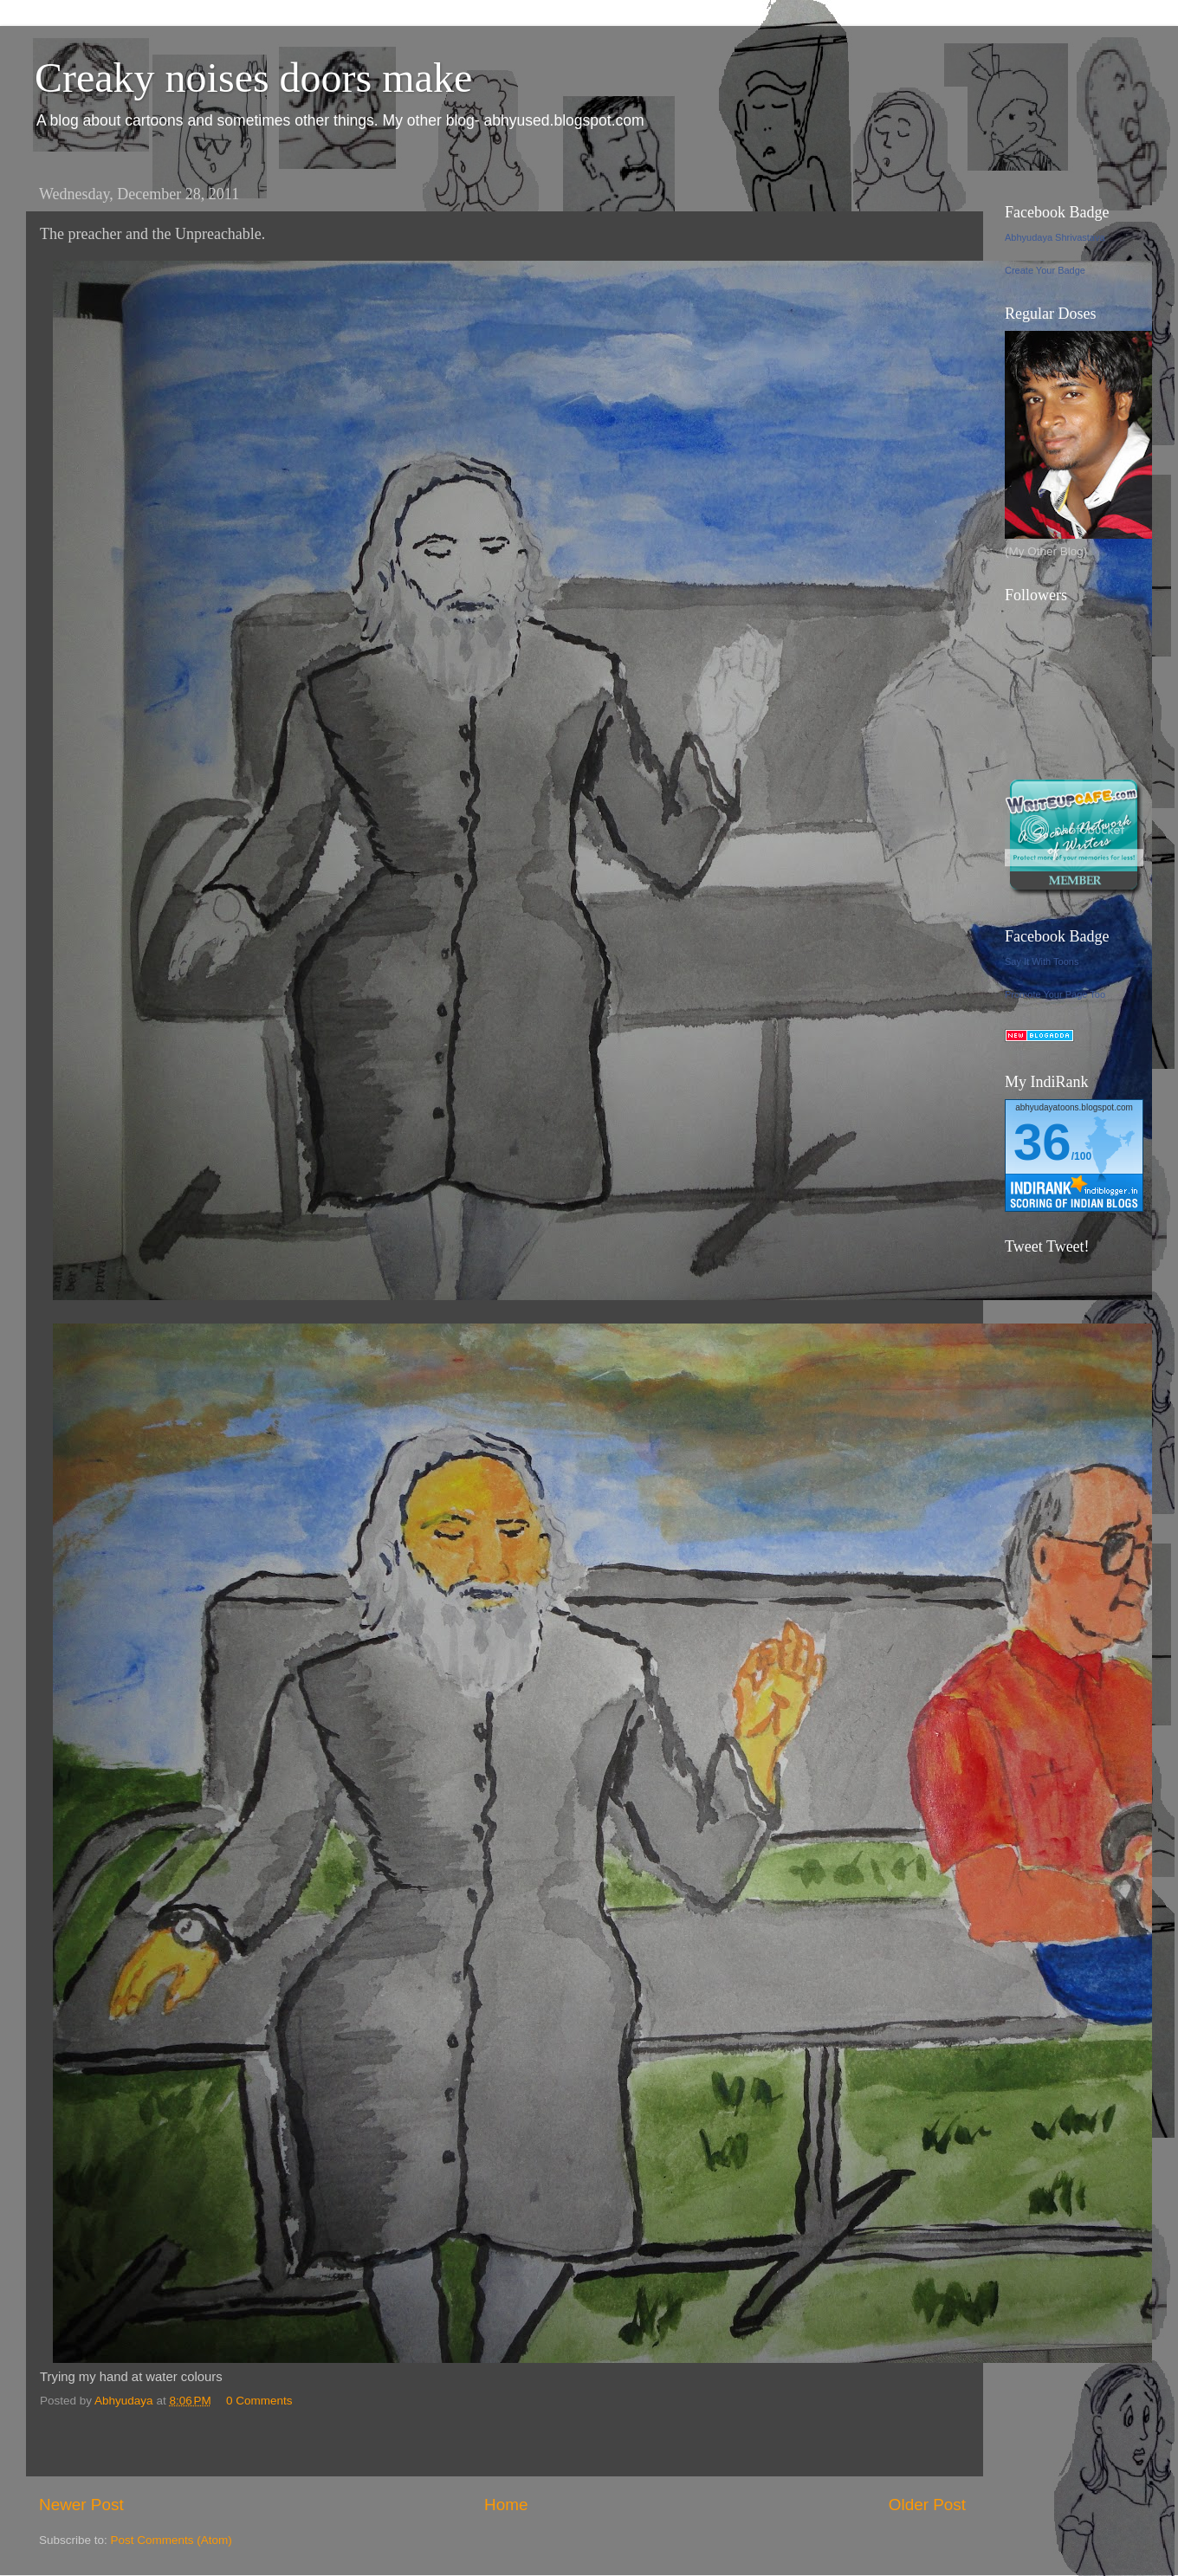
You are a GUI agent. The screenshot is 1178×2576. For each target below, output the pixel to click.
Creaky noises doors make (253, 77)
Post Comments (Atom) (171, 2540)
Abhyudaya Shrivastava (1055, 237)
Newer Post (81, 2504)
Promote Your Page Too (1055, 994)
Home (506, 2504)
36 (1042, 1142)
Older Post (927, 2504)
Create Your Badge (1045, 270)
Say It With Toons (1041, 961)
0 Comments (259, 2400)
